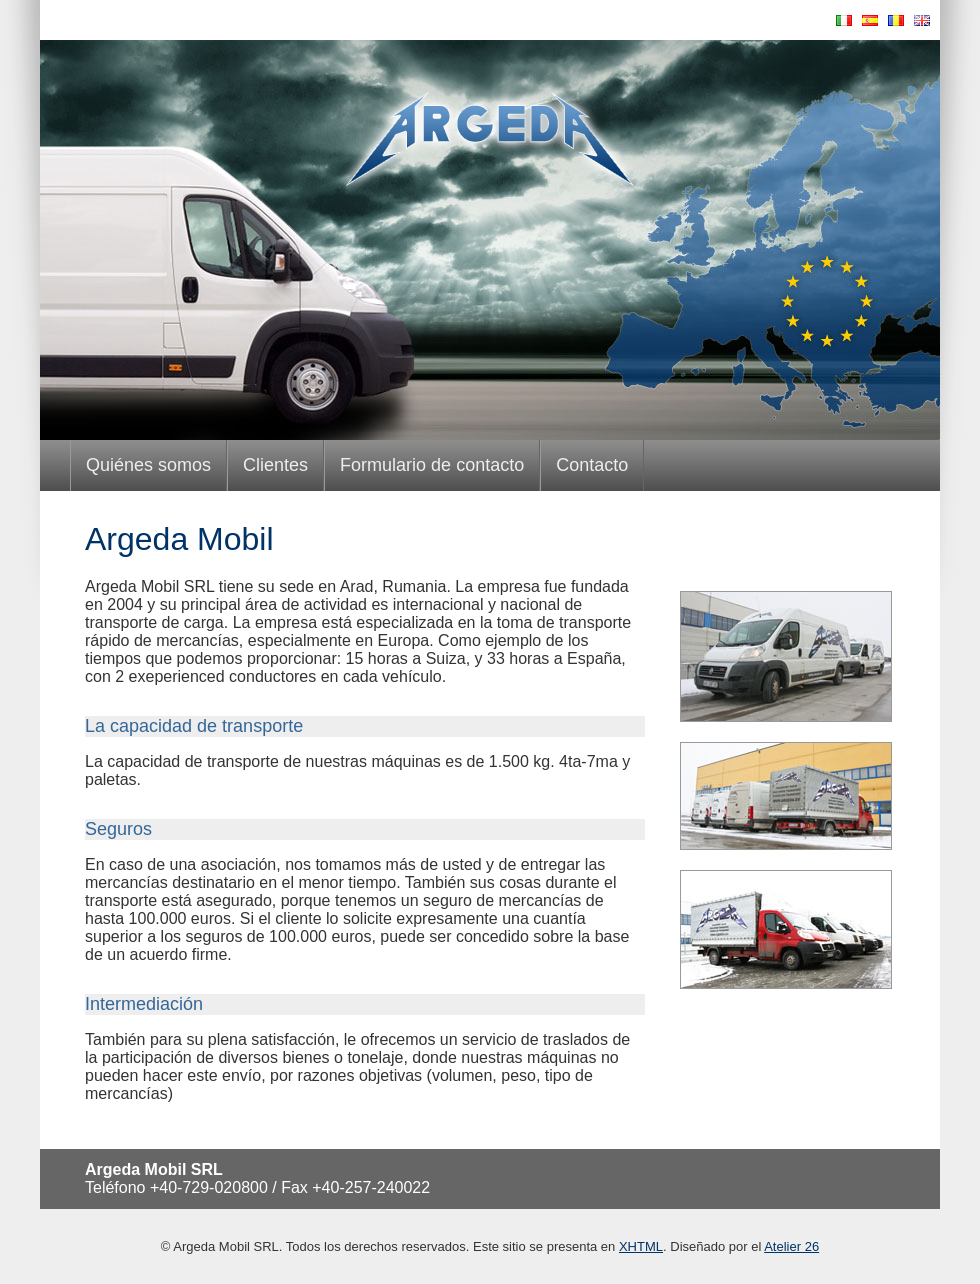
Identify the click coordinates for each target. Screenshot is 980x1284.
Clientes (275, 465)
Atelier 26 (791, 1246)
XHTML (641, 1246)
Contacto (592, 465)
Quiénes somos (148, 465)
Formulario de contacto (432, 465)
